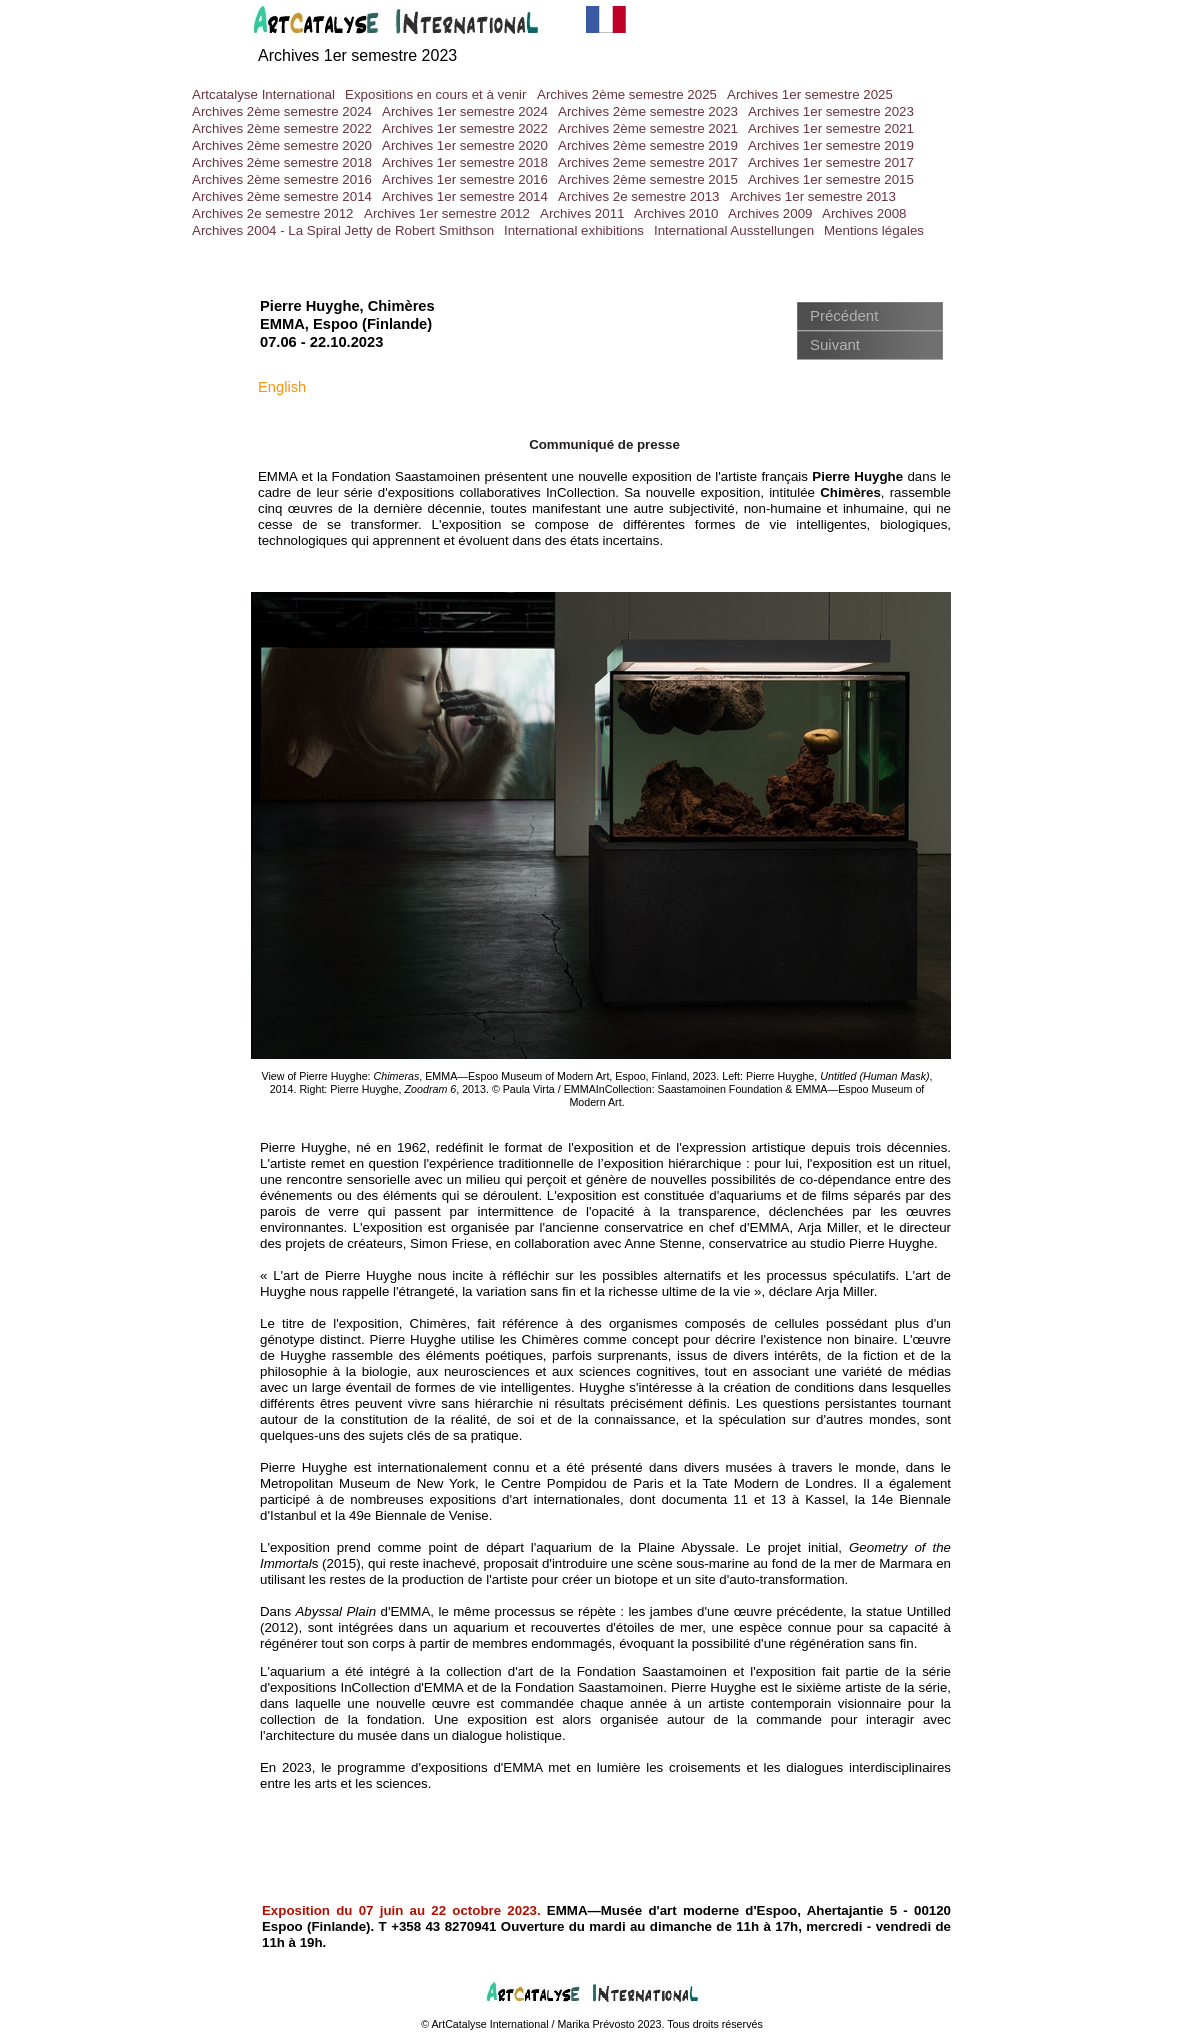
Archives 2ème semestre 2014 (282, 196)
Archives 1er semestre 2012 (447, 213)
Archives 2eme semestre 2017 (648, 162)
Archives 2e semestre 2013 (639, 196)
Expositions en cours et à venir (436, 94)
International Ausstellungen (734, 230)
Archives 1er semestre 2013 (813, 196)
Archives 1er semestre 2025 (810, 94)
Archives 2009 (770, 213)
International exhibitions (574, 230)
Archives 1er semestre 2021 (831, 128)
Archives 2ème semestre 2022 (282, 128)
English (282, 387)
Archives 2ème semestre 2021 (648, 128)
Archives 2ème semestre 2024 (282, 111)
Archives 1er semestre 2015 (831, 179)
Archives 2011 (582, 213)
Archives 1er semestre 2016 (465, 179)
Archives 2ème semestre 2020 (282, 145)
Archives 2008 (864, 213)
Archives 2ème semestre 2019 (648, 145)
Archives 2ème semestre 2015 (648, 179)
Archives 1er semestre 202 (353, 55)
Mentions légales (874, 230)
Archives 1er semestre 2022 (465, 128)
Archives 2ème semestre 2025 (627, 94)
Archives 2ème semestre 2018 (282, 162)
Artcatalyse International (263, 94)
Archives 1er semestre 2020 (465, 145)
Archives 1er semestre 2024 (465, 111)
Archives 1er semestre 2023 (831, 111)
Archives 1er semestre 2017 (831, 162)
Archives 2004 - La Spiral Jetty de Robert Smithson (343, 230)
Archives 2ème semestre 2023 (648, 111)
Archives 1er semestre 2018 (465, 162)
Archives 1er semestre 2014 (465, 196)
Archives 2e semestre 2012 (273, 213)
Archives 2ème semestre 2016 (282, 179)
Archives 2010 (676, 213)
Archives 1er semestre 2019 (831, 145)
